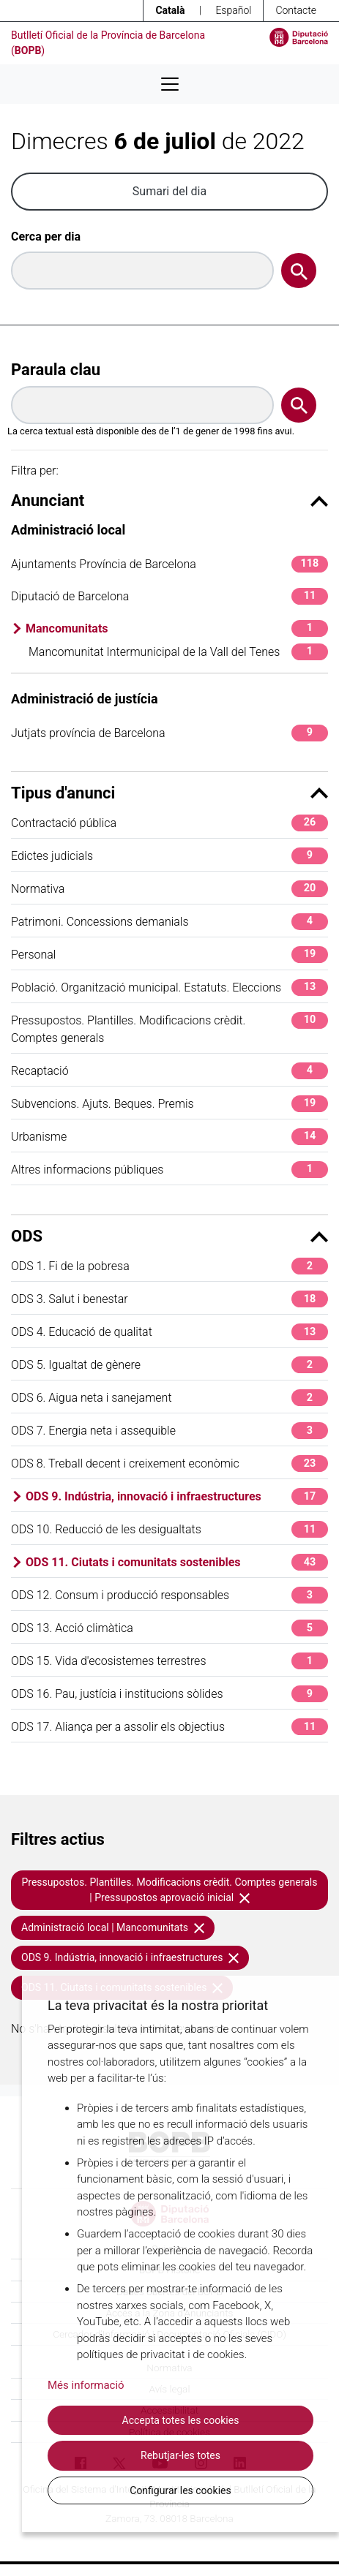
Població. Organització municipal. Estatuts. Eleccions (169, 987)
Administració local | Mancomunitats (112, 1927)
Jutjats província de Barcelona (169, 733)
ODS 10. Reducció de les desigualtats (169, 1529)
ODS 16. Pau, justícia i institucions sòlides (169, 1693)
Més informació (86, 2385)
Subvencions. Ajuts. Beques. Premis (169, 1103)
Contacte (295, 10)
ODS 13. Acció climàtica (169, 1628)
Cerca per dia (46, 236)
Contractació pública (169, 823)
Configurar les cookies (180, 2490)
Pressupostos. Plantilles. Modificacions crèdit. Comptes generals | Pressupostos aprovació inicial (170, 1889)
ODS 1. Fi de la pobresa (169, 1266)
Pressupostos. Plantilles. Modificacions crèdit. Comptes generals (169, 1028)
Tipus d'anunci (169, 793)
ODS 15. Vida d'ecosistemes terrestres (169, 1661)
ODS (169, 1236)
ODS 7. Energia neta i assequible (169, 1430)
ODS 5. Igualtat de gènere (169, 1364)
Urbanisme (169, 1136)
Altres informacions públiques (169, 1169)
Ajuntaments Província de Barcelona (169, 564)
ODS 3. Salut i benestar (169, 1299)
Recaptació (169, 1070)
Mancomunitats (177, 628)
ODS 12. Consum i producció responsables (169, 1595)
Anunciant (169, 500)
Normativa (169, 888)
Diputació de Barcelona (169, 596)
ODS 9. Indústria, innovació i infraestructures (177, 1496)
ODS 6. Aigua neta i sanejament (169, 1397)
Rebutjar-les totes (180, 2455)
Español (233, 10)
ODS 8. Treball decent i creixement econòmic (169, 1463)
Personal (169, 954)
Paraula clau (55, 369)
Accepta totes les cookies (180, 2420)
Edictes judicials (169, 855)
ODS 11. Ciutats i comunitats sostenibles (177, 1562)
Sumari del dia (169, 191)
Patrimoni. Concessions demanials (169, 921)
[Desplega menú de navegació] (170, 84)
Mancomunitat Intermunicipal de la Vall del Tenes (178, 651)
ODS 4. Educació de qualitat (169, 1331)
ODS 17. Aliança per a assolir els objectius (169, 1726)
